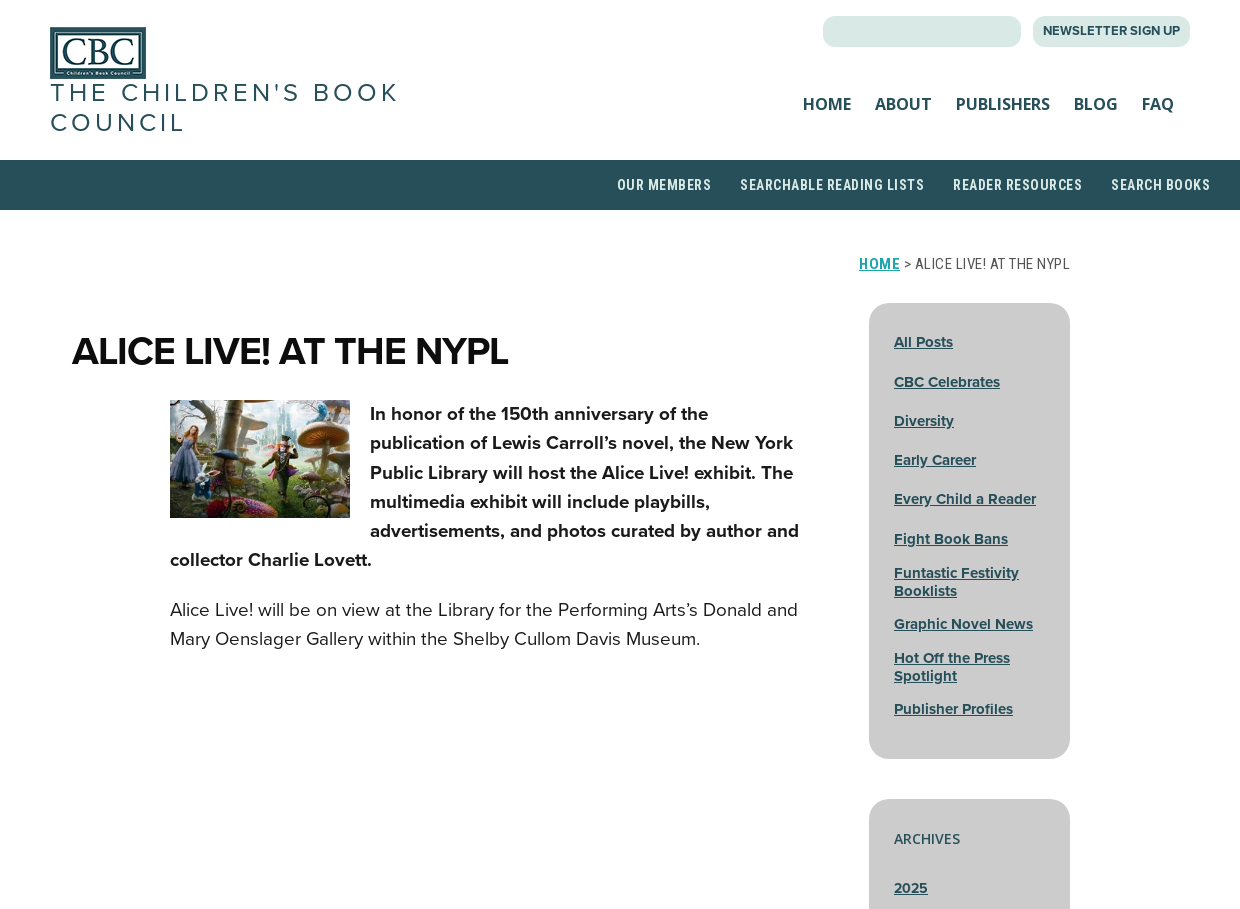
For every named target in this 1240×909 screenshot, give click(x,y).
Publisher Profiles (953, 709)
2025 (911, 888)
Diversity (924, 421)
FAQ (1158, 104)
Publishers (1003, 104)
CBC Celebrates (947, 382)
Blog (1096, 104)
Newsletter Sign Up (1111, 31)
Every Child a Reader (965, 499)
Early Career (935, 460)
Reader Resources (1017, 185)
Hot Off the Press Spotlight (952, 667)
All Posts (923, 342)
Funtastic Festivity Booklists (956, 582)
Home (827, 104)
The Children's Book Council (225, 107)
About (903, 104)
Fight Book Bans (951, 539)
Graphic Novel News (963, 624)
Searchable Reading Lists (832, 185)
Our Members (664, 185)
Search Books (1160, 185)
